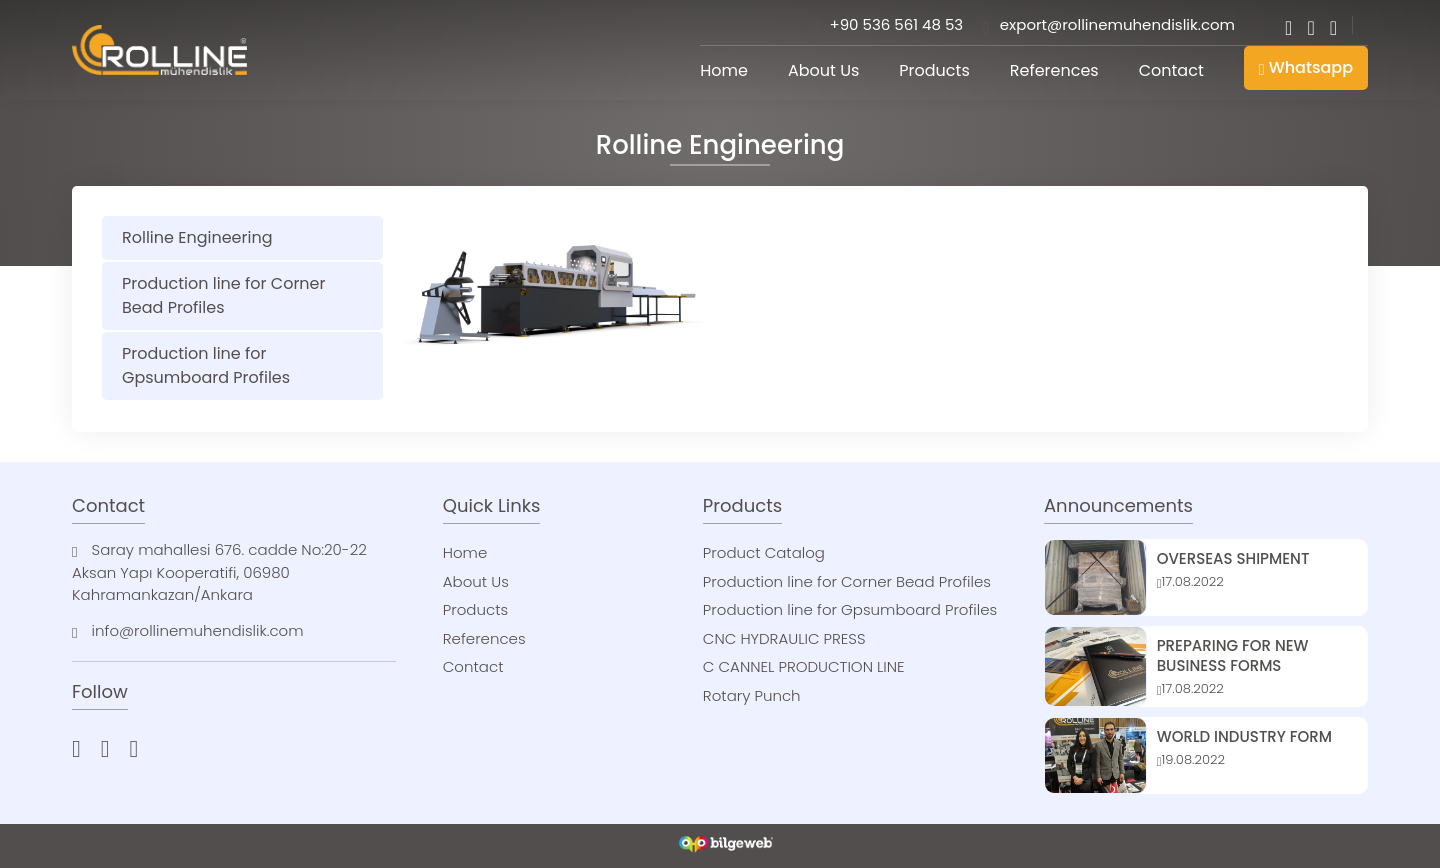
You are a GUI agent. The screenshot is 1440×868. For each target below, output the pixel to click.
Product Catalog (764, 552)
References (1054, 70)
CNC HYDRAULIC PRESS (784, 638)
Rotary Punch (752, 695)
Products (934, 70)
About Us (823, 70)
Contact (1171, 70)
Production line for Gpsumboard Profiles (206, 365)
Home (724, 70)
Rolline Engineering (197, 237)
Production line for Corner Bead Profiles (224, 295)
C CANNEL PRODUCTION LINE (804, 666)
